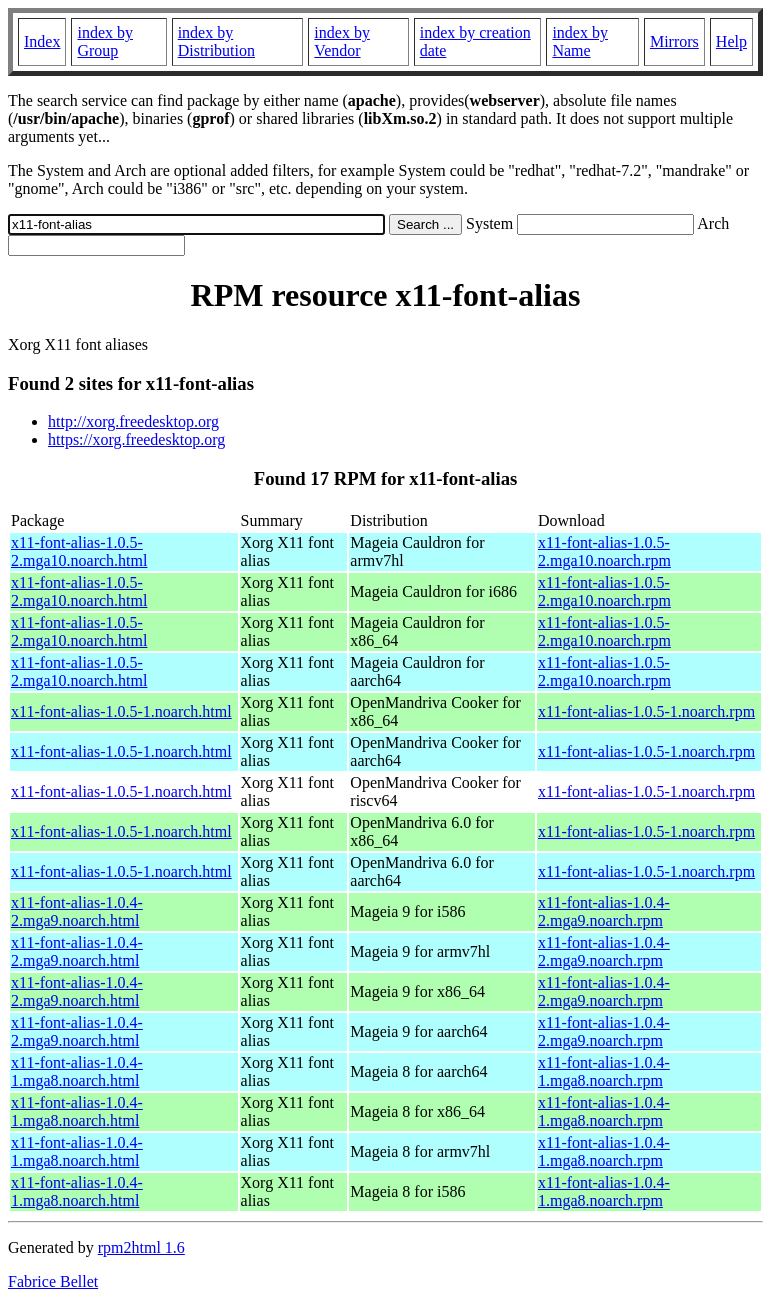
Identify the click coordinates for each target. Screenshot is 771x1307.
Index (42, 41)
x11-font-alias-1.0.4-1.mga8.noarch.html (77, 1071)
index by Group (105, 41)
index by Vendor (342, 41)
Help (731, 41)
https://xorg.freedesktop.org (136, 439)
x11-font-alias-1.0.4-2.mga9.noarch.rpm (604, 911)
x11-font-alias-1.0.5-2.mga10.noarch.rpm (604, 551)
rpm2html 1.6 (141, 1247)
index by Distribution (216, 41)
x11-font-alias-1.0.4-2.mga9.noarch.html (77, 911)
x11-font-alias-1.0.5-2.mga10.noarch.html (79, 551)
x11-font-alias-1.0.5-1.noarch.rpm (646, 711)
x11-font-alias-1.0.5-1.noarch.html (121, 711)
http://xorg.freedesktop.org (133, 421)
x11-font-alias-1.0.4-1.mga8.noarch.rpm (604, 1071)
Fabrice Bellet (53, 1281)
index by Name (580, 41)
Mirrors (674, 41)
